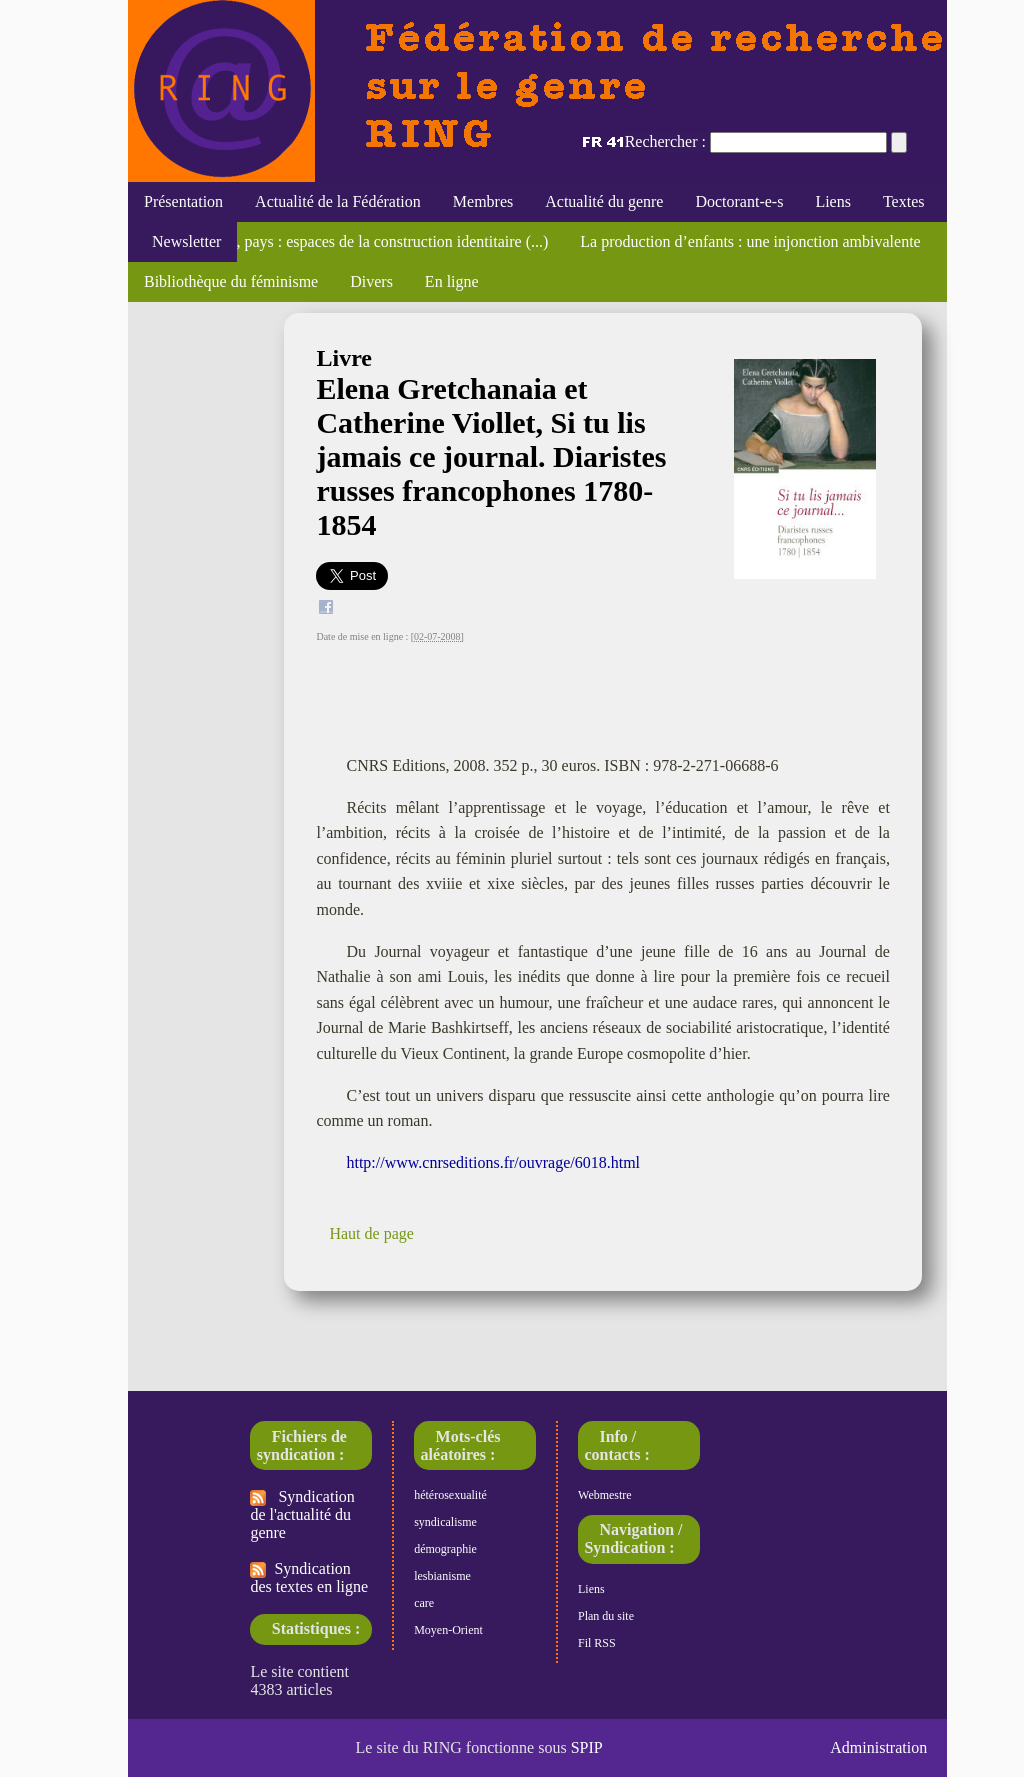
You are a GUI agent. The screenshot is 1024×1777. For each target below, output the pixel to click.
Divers (371, 281)
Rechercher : (665, 141)
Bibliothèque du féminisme (231, 281)
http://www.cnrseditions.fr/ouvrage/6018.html (493, 1162)
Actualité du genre (604, 201)
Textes (904, 201)
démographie (445, 1549)
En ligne (452, 281)
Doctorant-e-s (739, 201)
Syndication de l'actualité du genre (302, 1514)
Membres (483, 201)
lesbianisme (442, 1576)
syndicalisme (445, 1522)
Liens (833, 201)
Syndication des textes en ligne (309, 1577)
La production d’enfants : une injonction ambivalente (750, 241)
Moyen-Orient (448, 1630)
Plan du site (606, 1616)
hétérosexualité (450, 1495)
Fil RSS (597, 1643)
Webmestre (605, 1495)
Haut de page (371, 1233)
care (424, 1603)
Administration (878, 1747)
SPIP (587, 1747)
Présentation (183, 201)
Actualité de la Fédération (338, 201)
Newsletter (182, 241)
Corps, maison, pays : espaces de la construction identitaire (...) (346, 241)
